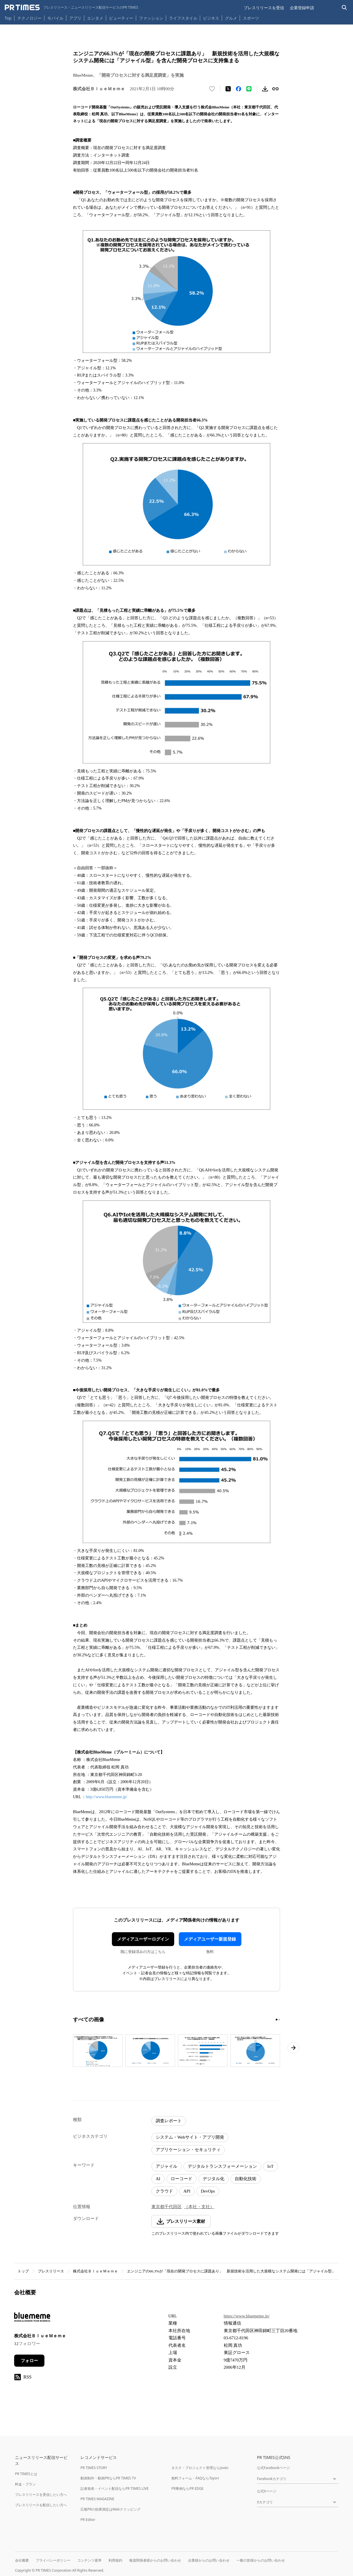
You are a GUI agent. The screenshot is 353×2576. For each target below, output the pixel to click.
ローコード (181, 2178)
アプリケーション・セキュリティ (188, 2149)
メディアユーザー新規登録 (210, 1939)
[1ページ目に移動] (276, 2019)
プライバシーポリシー (53, 2560)
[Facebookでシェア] (238, 88)
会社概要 (22, 2560)
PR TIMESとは (26, 2473)
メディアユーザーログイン (143, 1939)
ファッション (151, 18)
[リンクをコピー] (275, 88)
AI (158, 2178)
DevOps (208, 2191)
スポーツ (251, 18)
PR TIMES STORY (93, 2467)
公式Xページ (266, 2491)
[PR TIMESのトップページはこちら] (71, 7)
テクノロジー (29, 18)
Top (8, 18)
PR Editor (87, 2519)
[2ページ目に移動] (279, 2019)
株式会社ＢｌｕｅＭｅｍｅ (95, 2271)
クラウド (164, 2191)
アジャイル (166, 2166)
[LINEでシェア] (249, 88)
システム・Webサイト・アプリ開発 (190, 2137)
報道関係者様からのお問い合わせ (155, 2560)
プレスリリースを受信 (264, 7)
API (186, 2191)
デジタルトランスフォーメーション (222, 2166)
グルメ (231, 18)
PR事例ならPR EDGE (187, 2488)
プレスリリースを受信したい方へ (41, 2494)
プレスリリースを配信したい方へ (41, 2504)
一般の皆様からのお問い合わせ (260, 2560)
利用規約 (115, 2560)
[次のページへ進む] (293, 2048)
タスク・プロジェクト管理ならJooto (199, 2467)
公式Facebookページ (273, 2467)
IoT (270, 2166)
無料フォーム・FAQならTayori (195, 2478)
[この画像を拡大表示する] (98, 2050)
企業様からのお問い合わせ (209, 2560)
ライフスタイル (183, 18)
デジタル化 (213, 2178)
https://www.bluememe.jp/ (247, 2316)
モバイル (55, 18)
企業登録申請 (302, 7)
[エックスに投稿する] (228, 88)
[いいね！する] (212, 88)
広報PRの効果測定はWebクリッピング (110, 2509)
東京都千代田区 (166, 2206)
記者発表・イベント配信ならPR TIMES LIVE (114, 2488)
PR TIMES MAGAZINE (97, 2498)
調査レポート (169, 2120)
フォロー (29, 2360)
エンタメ (95, 18)
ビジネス (211, 18)
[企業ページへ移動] (32, 2318)
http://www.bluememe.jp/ (106, 1797)
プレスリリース (51, 2271)
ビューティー (121, 18)
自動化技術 (245, 2178)
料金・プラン (25, 2484)
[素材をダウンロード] (265, 88)
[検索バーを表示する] (344, 8)
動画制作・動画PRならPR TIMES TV (108, 2478)
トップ (23, 2271)
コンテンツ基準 (89, 2560)
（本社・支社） (199, 2206)
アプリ (75, 18)
